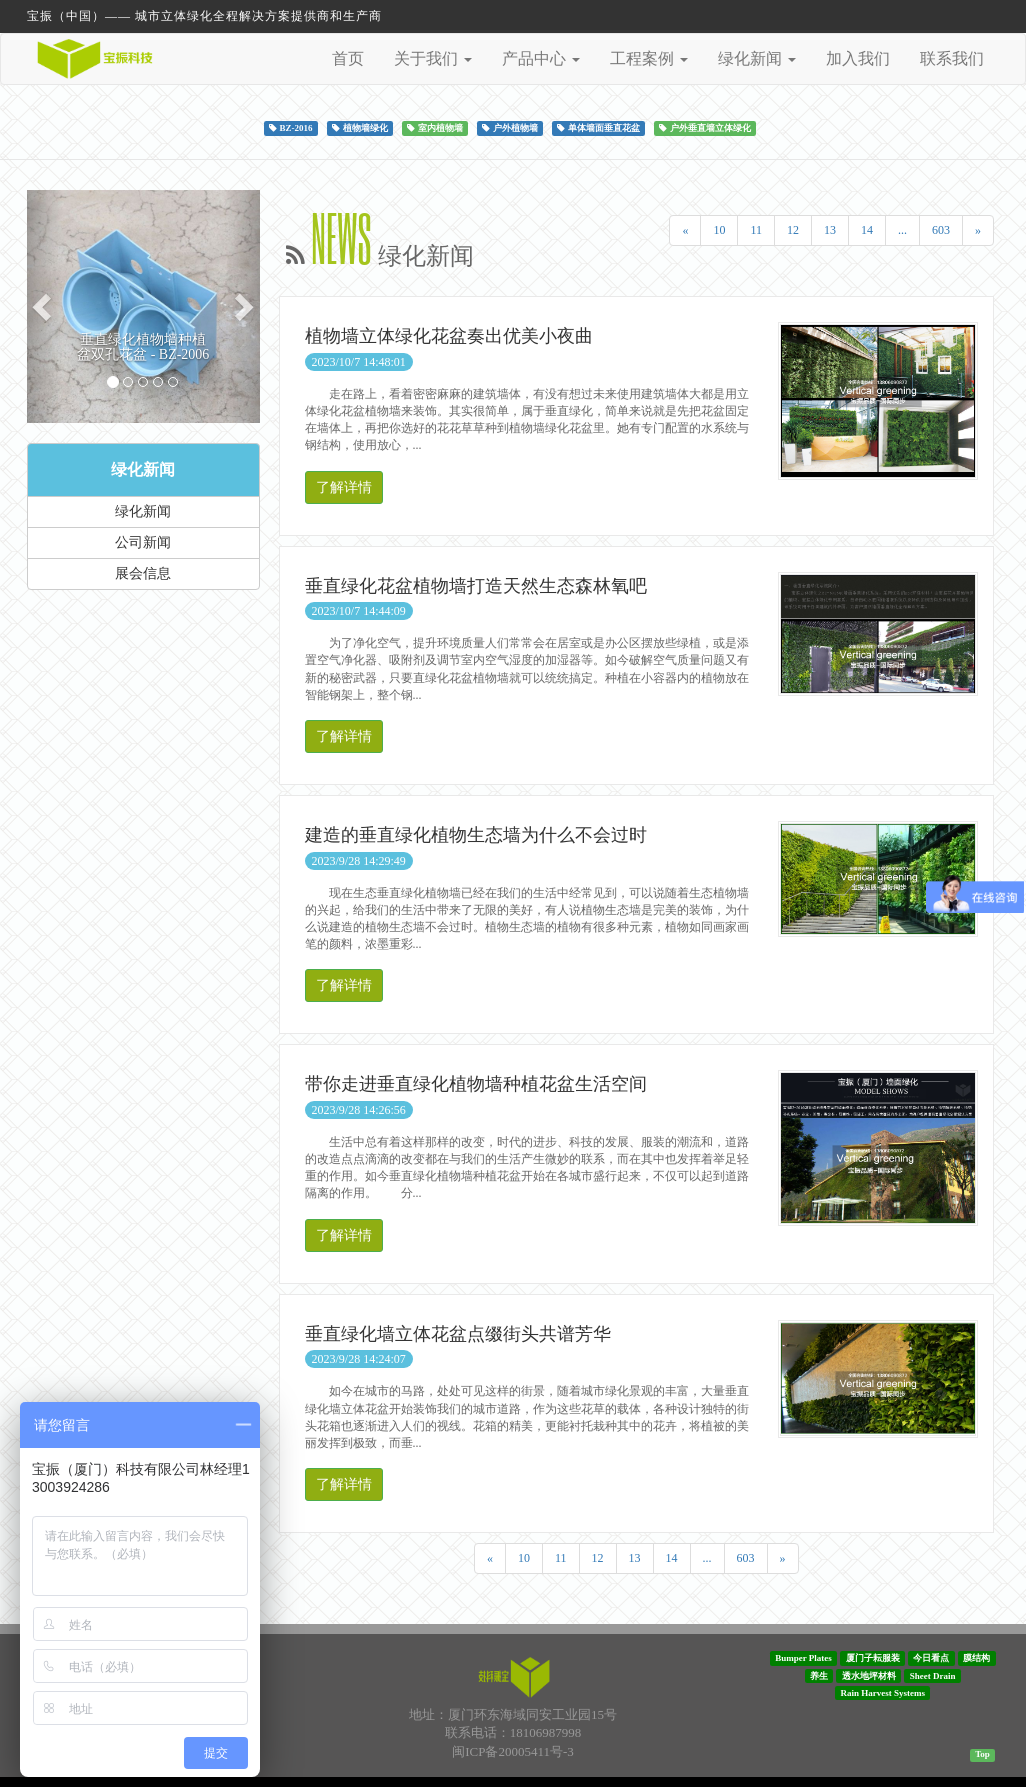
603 (941, 230)
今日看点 (931, 1658)
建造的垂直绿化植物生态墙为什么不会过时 (476, 835)
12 (793, 230)
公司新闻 (143, 542)
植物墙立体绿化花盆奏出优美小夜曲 (449, 336)
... (902, 230)
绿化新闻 (143, 469)
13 (830, 230)
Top (982, 1754)
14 (867, 230)
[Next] (978, 230)
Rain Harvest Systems (883, 1693)
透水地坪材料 (869, 1675)
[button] (44, 306)
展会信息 (143, 573)
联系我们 (952, 58)
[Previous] (685, 230)
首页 (348, 58)
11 (756, 230)
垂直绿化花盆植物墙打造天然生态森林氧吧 (476, 586)
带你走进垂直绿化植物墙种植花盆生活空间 (476, 1084)
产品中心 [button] (541, 58)
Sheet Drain (933, 1675)
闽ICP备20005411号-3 (513, 1751)
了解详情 (344, 487)
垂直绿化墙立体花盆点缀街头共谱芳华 (458, 1334)
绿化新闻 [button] (757, 58)
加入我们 (858, 58)
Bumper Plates (803, 1658)
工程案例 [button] (649, 58)
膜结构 (976, 1658)
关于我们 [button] (433, 58)
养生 (819, 1675)
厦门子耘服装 (873, 1658)
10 (719, 230)
